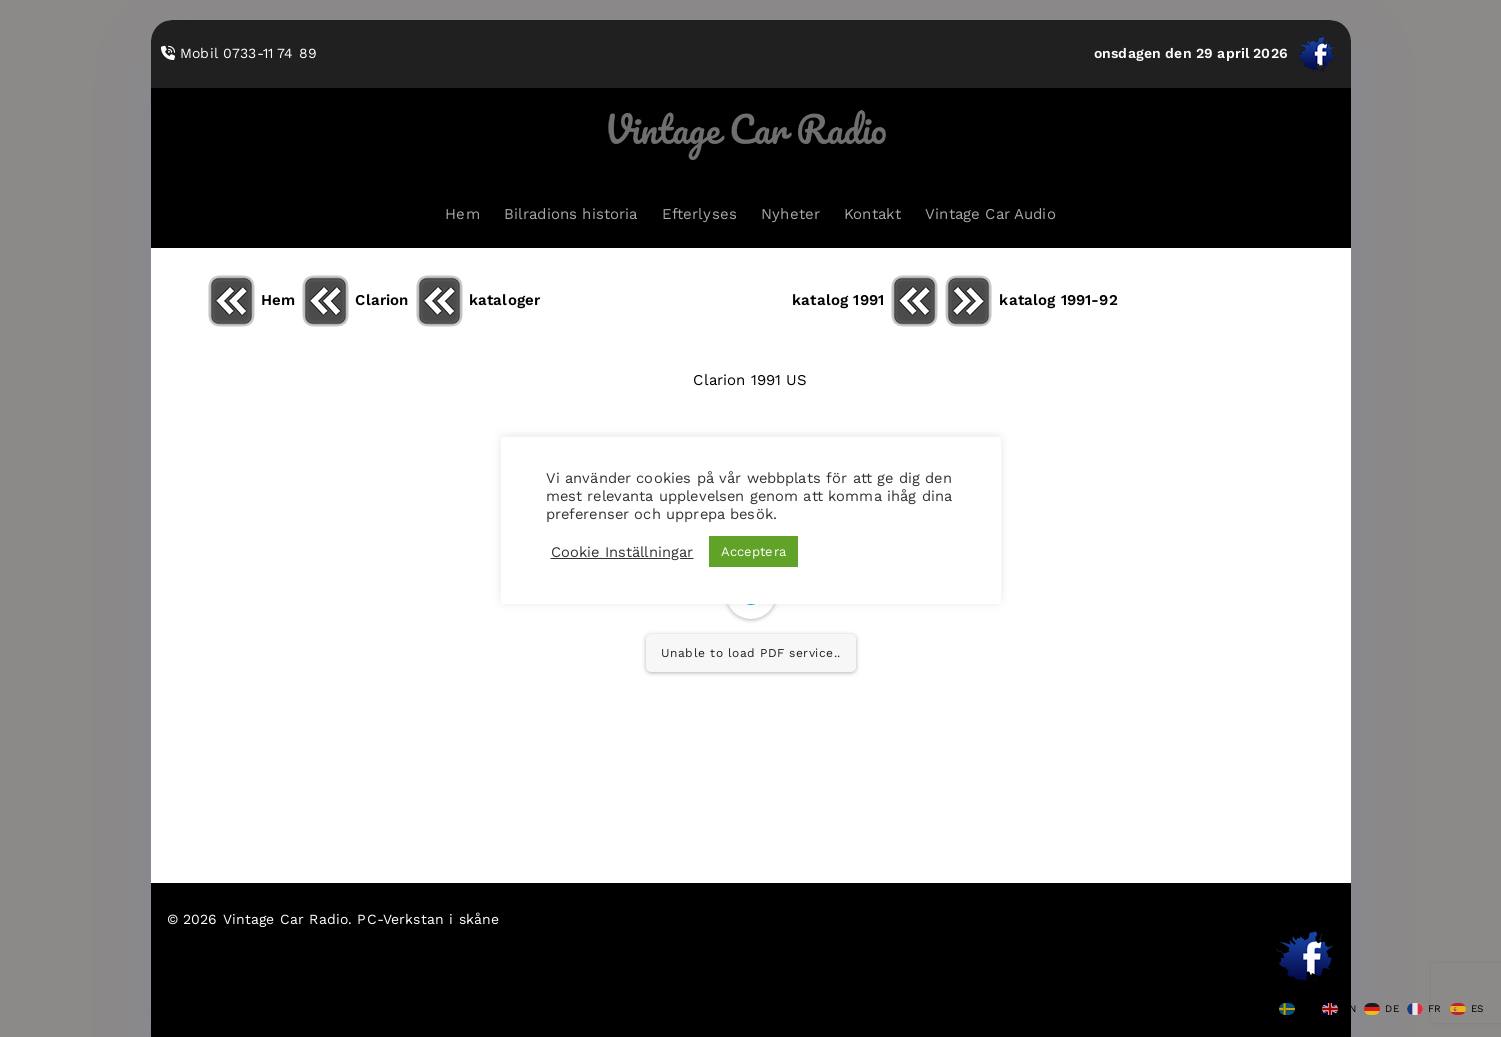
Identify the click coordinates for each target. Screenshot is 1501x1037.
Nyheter (790, 214)
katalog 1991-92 (1030, 300)
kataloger (477, 300)
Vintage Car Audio (990, 214)
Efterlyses (700, 214)
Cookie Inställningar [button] (622, 552)
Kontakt (872, 214)
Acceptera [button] (753, 551)
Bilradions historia (571, 214)
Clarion (354, 300)
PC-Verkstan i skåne (428, 919)
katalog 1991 (865, 300)
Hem (462, 214)
